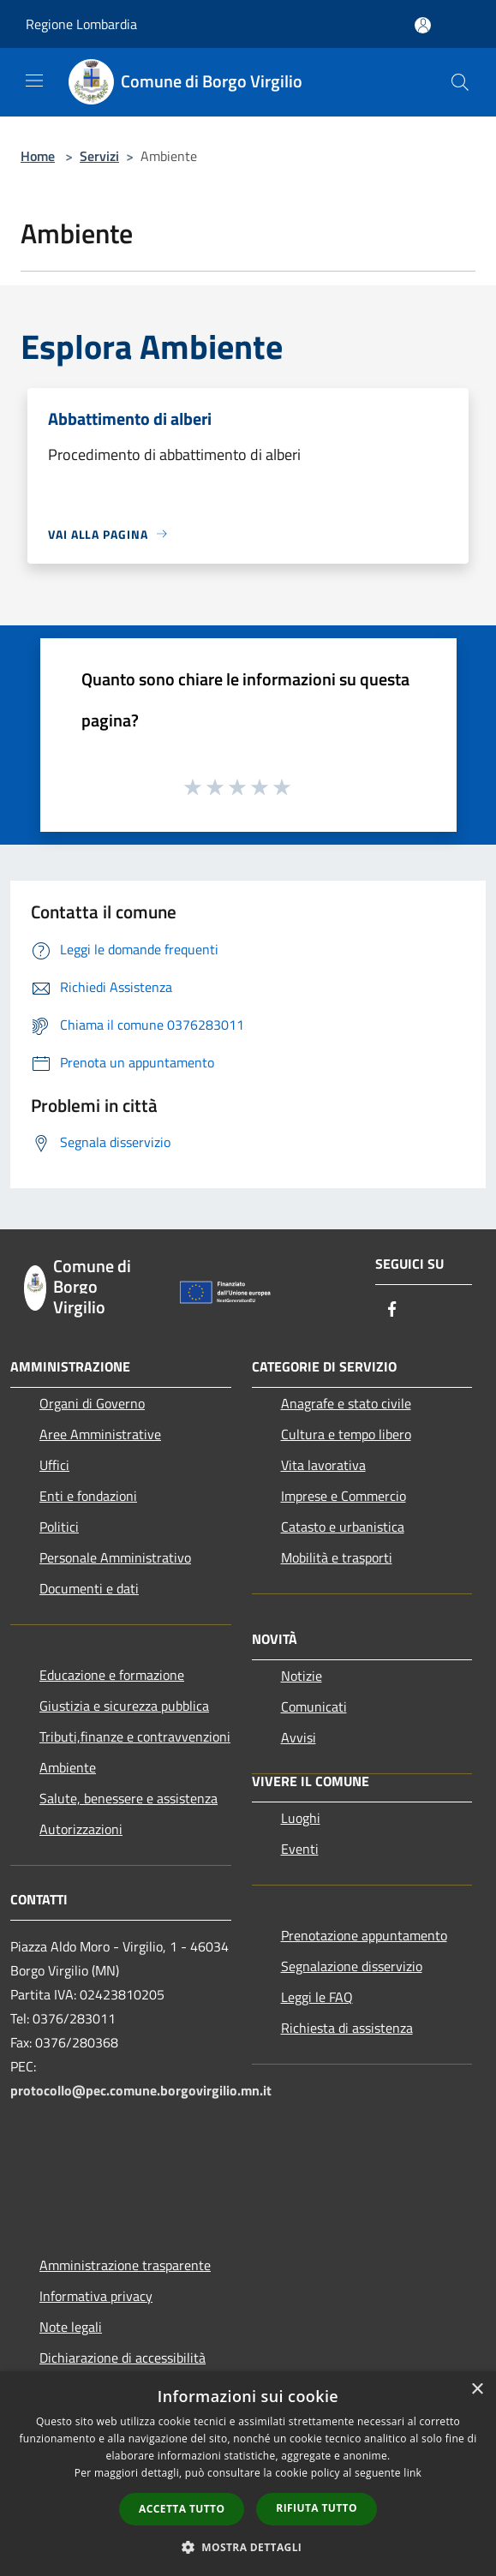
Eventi (300, 1848)
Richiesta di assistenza (347, 2027)
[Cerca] (460, 82)
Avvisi (298, 1737)
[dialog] (248, 2473)
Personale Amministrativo (115, 1557)
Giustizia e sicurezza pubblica (124, 1705)
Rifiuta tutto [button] (316, 2508)
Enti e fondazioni (88, 1495)
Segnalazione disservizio (351, 1966)
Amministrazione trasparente (125, 2265)
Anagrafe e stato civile (346, 1403)
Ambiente (67, 1767)
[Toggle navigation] (34, 80)
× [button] (476, 2389)
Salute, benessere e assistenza (128, 1798)
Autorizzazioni (81, 1829)
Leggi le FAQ (317, 1997)
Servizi (99, 156)
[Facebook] (392, 1310)
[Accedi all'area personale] (422, 25)
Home (38, 156)
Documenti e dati (89, 1588)
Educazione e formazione (111, 1675)
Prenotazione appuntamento (364, 1935)
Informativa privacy (95, 2296)
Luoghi (300, 1818)
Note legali (70, 2326)
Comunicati (314, 1706)
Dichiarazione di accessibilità (122, 2357)
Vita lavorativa (323, 1465)
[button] (248, 2546)
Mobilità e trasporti (336, 1557)
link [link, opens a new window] (412, 2472)
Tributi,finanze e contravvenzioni (134, 1736)
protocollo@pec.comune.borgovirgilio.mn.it (141, 2090)
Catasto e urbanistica (342, 1526)
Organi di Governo (92, 1403)
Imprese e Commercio (343, 1495)
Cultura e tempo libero (346, 1434)
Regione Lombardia (81, 24)
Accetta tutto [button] (181, 2508)
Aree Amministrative (100, 1434)
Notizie (301, 1675)
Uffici (54, 1465)
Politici (59, 1526)
